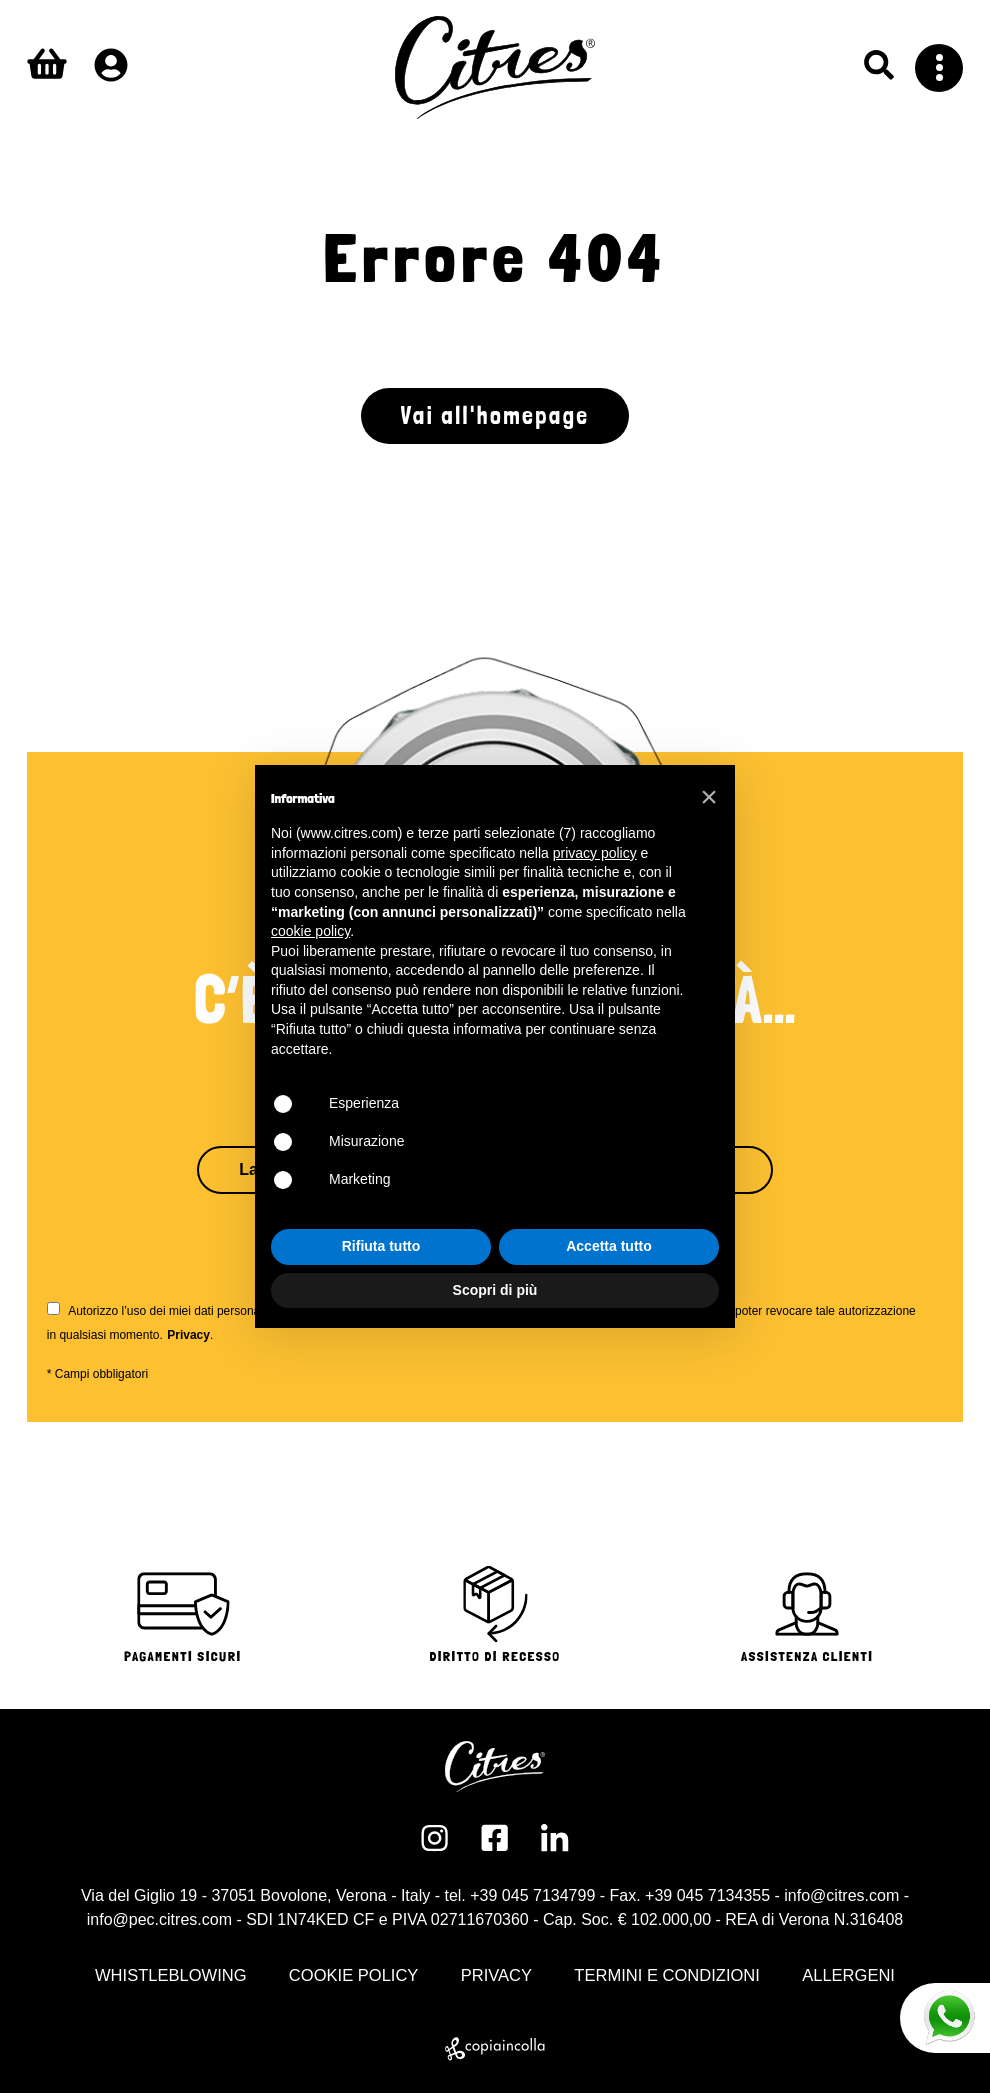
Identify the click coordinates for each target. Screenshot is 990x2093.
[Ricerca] (879, 65)
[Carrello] (47, 68)
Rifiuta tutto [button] (381, 1246)
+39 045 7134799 (532, 1895)
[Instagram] (435, 1838)
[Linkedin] (555, 1838)
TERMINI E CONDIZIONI (667, 1975)
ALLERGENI (848, 1975)
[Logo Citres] (495, 67)
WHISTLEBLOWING (171, 1975)
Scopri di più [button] (495, 1290)
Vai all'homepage (495, 415)
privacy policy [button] (595, 853)
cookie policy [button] (310, 931)
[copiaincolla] (495, 2049)
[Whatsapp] (945, 2018)
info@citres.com (841, 1895)
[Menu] (939, 68)
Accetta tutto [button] (609, 1246)
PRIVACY (496, 1975)
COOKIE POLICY (354, 1975)
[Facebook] (495, 1838)
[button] (709, 797)
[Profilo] (111, 65)
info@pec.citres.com (159, 1919)
